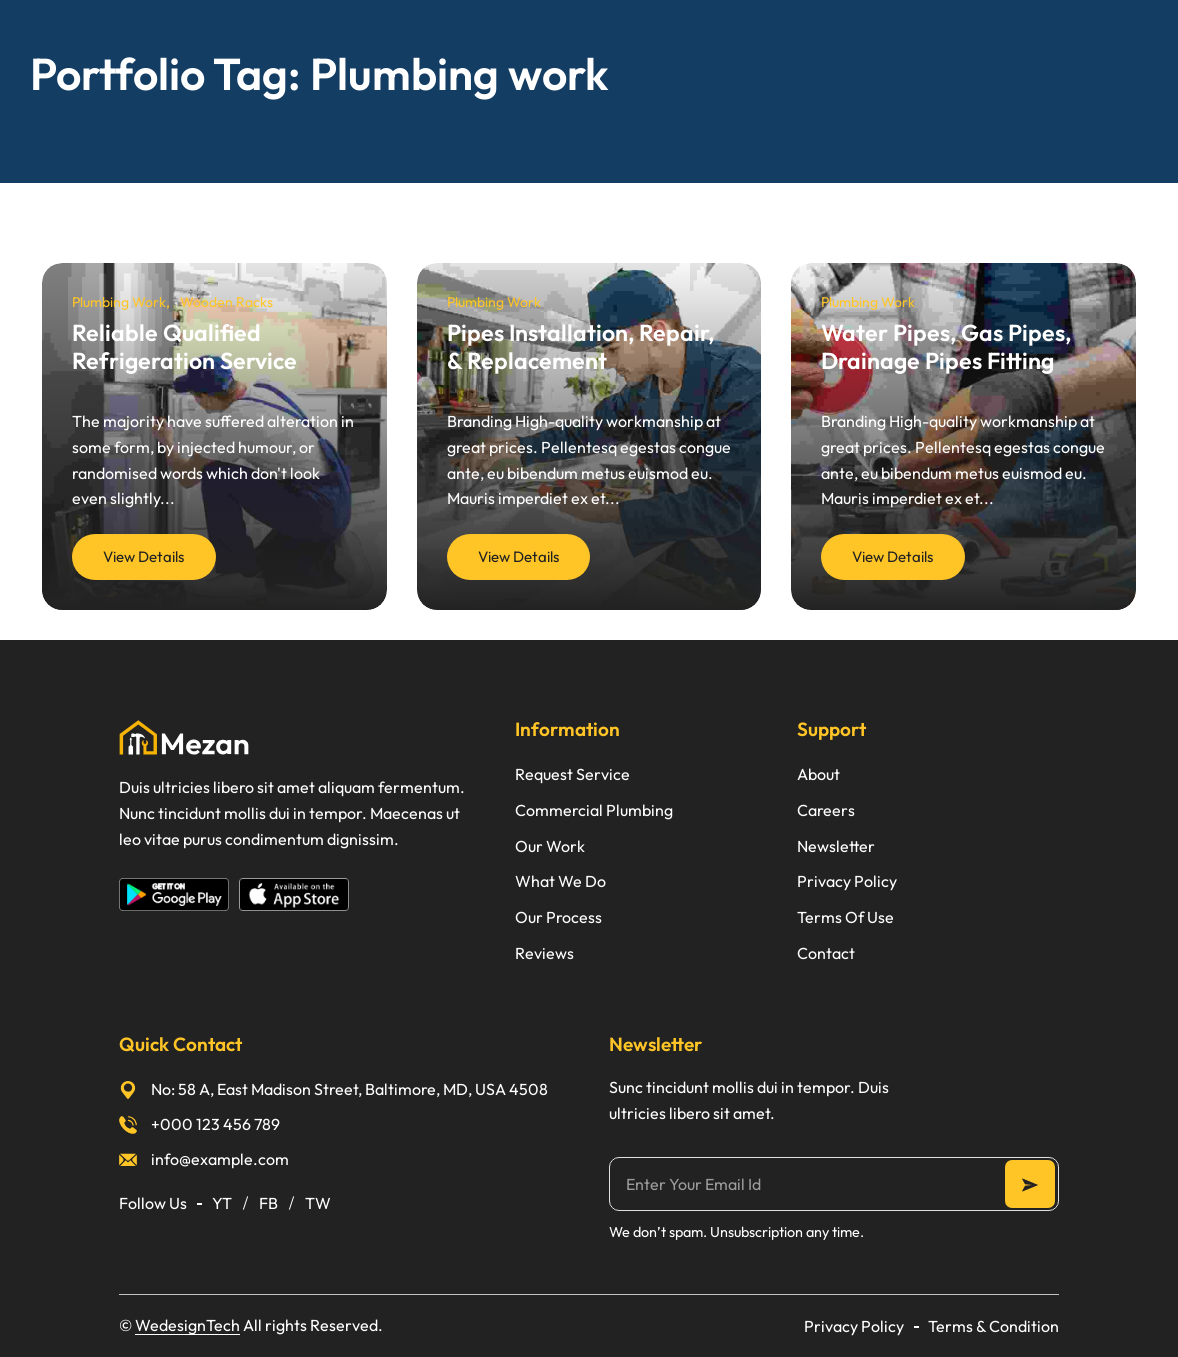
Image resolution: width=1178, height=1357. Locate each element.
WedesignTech (187, 1325)
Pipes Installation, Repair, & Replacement (580, 346)
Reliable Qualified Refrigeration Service (184, 346)
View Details (143, 556)
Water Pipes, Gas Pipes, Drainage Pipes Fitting (946, 346)
